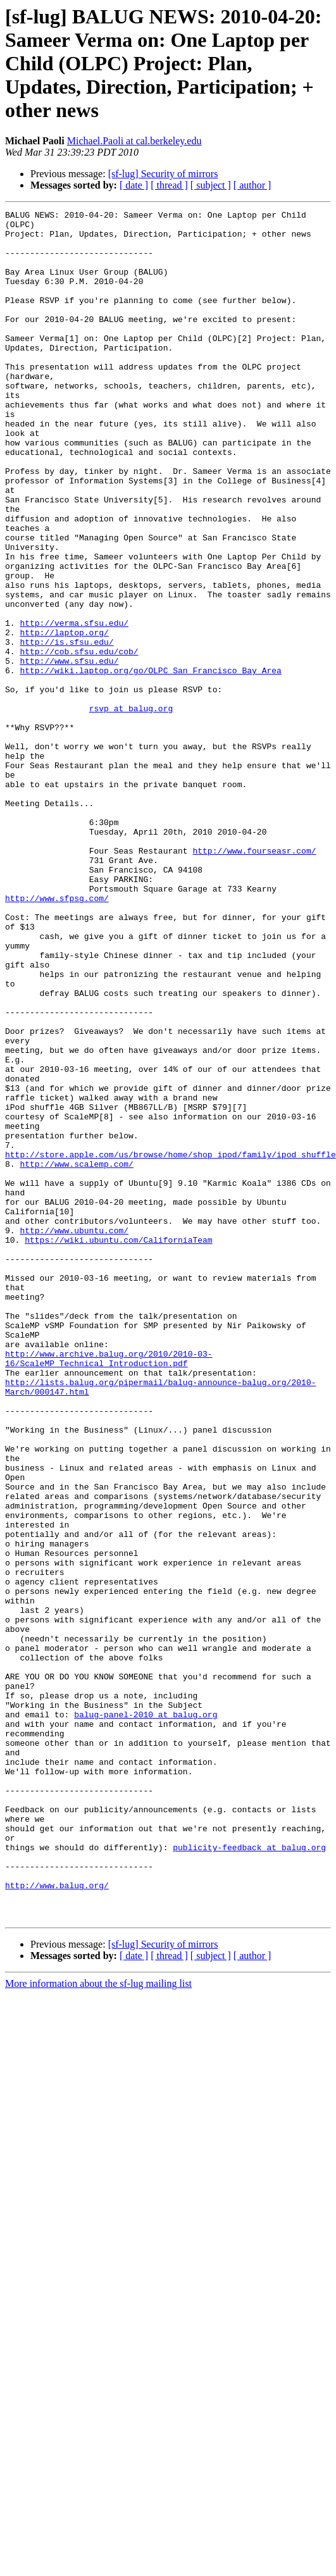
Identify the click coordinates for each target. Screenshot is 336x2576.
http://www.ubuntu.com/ (74, 1435)
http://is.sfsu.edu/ (66, 729)
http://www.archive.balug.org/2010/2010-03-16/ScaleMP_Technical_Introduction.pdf (109, 1588)
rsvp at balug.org (131, 808)
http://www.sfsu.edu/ (69, 751)
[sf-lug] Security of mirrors (163, 173)
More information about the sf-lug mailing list (98, 2325)
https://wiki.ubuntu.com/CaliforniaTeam (118, 1446)
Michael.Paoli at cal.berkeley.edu (134, 140)
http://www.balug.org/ (57, 2221)
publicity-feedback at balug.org (249, 2175)
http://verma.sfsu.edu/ (74, 706)
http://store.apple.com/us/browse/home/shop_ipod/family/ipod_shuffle (170, 1344)
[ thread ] (169, 185)
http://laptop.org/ (64, 717)
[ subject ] (210, 185)
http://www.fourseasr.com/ (254, 979)
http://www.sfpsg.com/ (57, 1036)
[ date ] (134, 185)
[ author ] (252, 185)
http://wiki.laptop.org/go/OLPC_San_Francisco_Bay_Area (150, 763)
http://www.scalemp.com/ (76, 1355)
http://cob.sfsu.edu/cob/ (79, 740)
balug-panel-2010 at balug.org (145, 2016)
